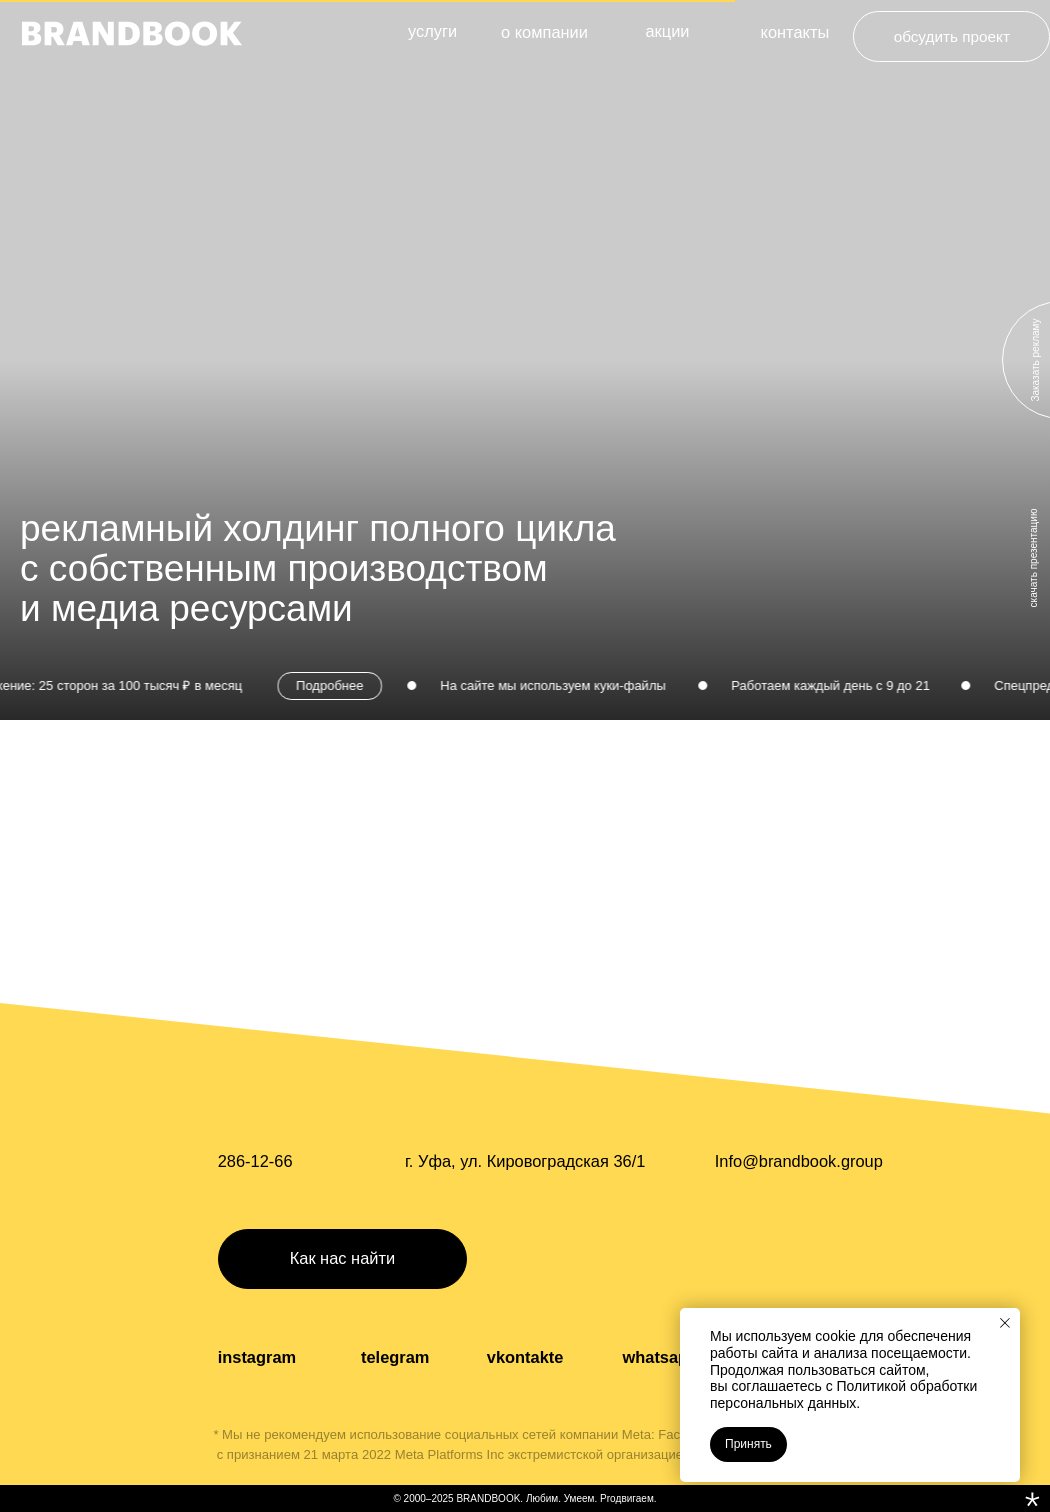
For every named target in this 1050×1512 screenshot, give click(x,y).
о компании (544, 32)
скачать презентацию (1033, 558)
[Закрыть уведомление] (1005, 1323)
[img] (132, 33)
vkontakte (525, 1357)
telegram (395, 1357)
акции (667, 31)
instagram (257, 1357)
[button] (342, 1259)
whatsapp (660, 1357)
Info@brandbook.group (799, 1161)
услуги (432, 31)
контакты (795, 32)
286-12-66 (255, 1161)
